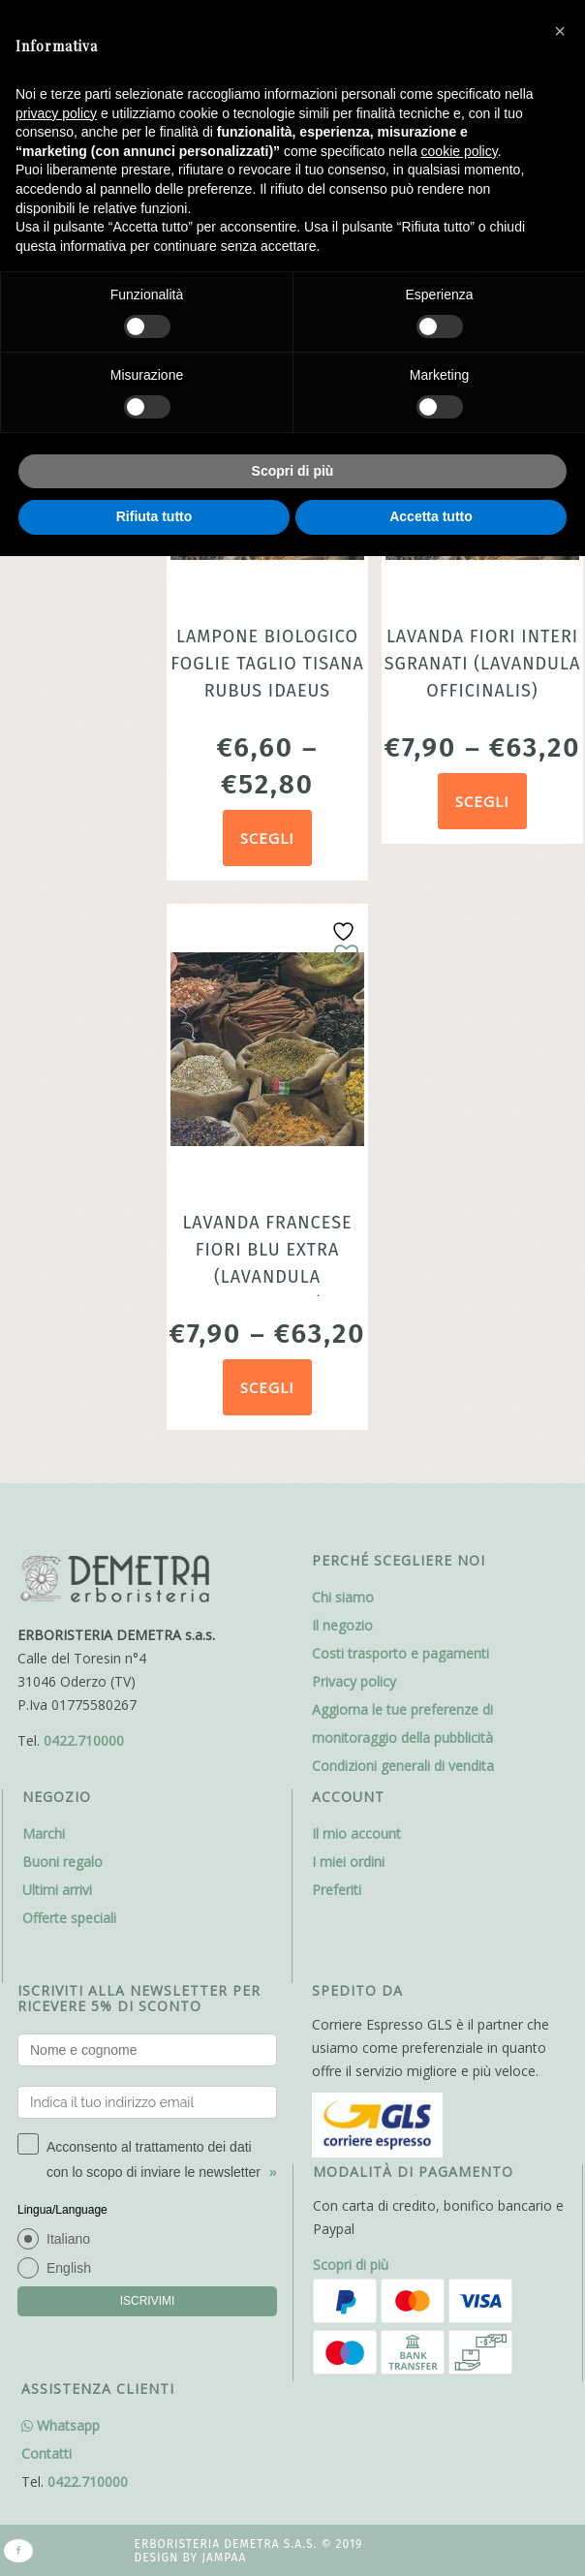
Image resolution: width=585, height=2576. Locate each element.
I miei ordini (348, 1861)
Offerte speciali (69, 1918)
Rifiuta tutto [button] (154, 516)
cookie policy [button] (459, 151)
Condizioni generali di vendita (403, 1765)
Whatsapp (60, 2425)
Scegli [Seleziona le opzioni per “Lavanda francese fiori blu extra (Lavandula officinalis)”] (267, 1387)
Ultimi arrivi (57, 1889)
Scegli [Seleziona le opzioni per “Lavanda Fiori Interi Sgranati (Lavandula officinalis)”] (482, 801)
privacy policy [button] (56, 113)
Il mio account (356, 1833)
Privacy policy (354, 1681)
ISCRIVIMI (147, 2301)
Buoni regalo (62, 1861)
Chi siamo (343, 1597)
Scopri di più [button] (293, 471)
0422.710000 (84, 1740)
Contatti (46, 2453)
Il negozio (342, 1625)
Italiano (68, 2239)
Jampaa (223, 2557)
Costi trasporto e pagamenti (400, 1653)
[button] (559, 31)
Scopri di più (350, 2264)
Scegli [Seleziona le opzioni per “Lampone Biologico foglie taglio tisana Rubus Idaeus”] (267, 838)
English (68, 2268)
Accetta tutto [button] (431, 516)
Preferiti (336, 1889)
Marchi (43, 1833)
